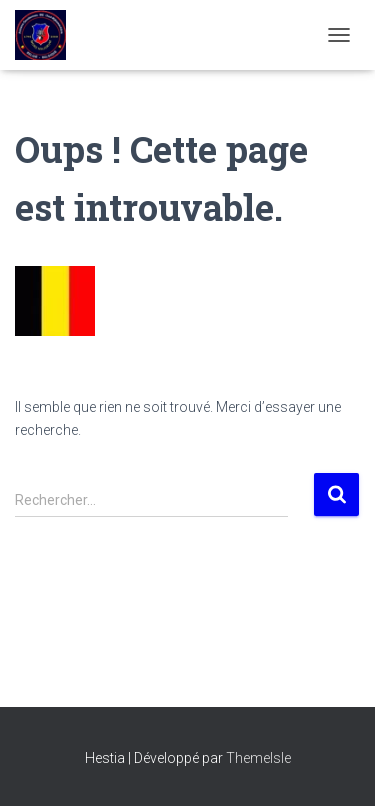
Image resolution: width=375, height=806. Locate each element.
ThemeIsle (258, 758)
